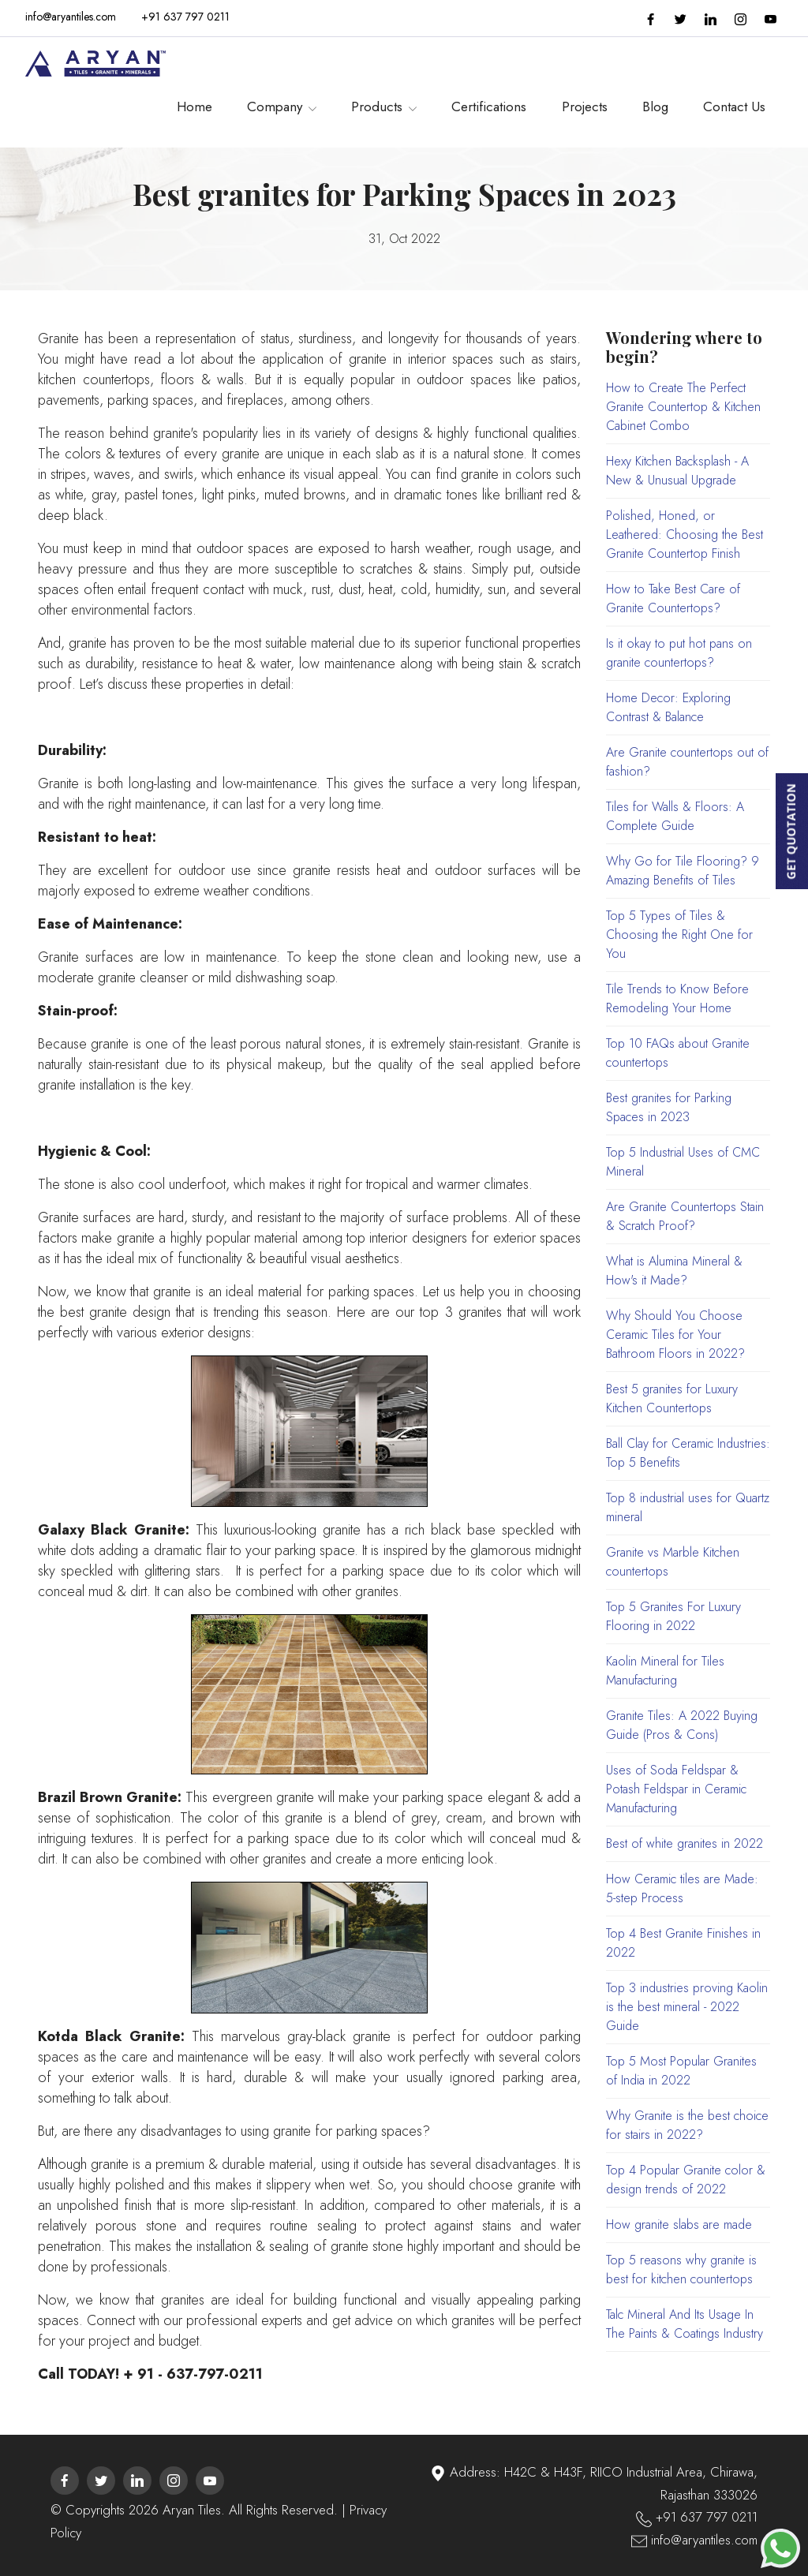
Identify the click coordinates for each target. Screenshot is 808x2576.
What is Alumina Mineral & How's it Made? (674, 1270)
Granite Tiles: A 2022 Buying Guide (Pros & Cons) (682, 1725)
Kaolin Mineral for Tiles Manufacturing (665, 1670)
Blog (655, 103)
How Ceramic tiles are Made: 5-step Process (682, 1888)
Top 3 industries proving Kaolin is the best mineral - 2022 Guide (687, 2007)
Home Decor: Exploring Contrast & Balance (668, 707)
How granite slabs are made (679, 2224)
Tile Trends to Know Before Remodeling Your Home (677, 998)
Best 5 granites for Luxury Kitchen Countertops (672, 1398)
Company (281, 103)
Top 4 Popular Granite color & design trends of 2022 (685, 2179)
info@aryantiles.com (70, 16)
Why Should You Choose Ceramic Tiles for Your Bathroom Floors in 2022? (675, 1335)
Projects (585, 103)
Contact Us (734, 103)
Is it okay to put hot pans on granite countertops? (679, 652)
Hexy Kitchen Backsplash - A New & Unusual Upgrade (677, 470)
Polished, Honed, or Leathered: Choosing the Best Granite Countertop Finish (684, 535)
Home (194, 103)
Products (384, 103)
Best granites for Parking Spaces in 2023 (668, 1107)
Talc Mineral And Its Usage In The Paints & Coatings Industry (684, 2323)
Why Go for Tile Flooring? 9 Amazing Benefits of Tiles (682, 870)
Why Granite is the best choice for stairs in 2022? (687, 2125)
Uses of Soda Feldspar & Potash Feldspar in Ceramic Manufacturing (676, 1789)
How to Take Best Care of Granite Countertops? (673, 598)
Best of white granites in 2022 (684, 1843)
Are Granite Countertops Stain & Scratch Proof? (685, 1216)
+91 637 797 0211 (185, 16)
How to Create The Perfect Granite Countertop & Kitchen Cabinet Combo (683, 407)
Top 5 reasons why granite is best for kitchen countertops (681, 2269)
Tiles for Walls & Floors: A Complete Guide (675, 816)
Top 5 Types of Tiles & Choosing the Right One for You (679, 935)
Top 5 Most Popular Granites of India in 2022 (681, 2070)
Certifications (488, 103)
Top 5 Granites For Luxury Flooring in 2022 (673, 1616)
